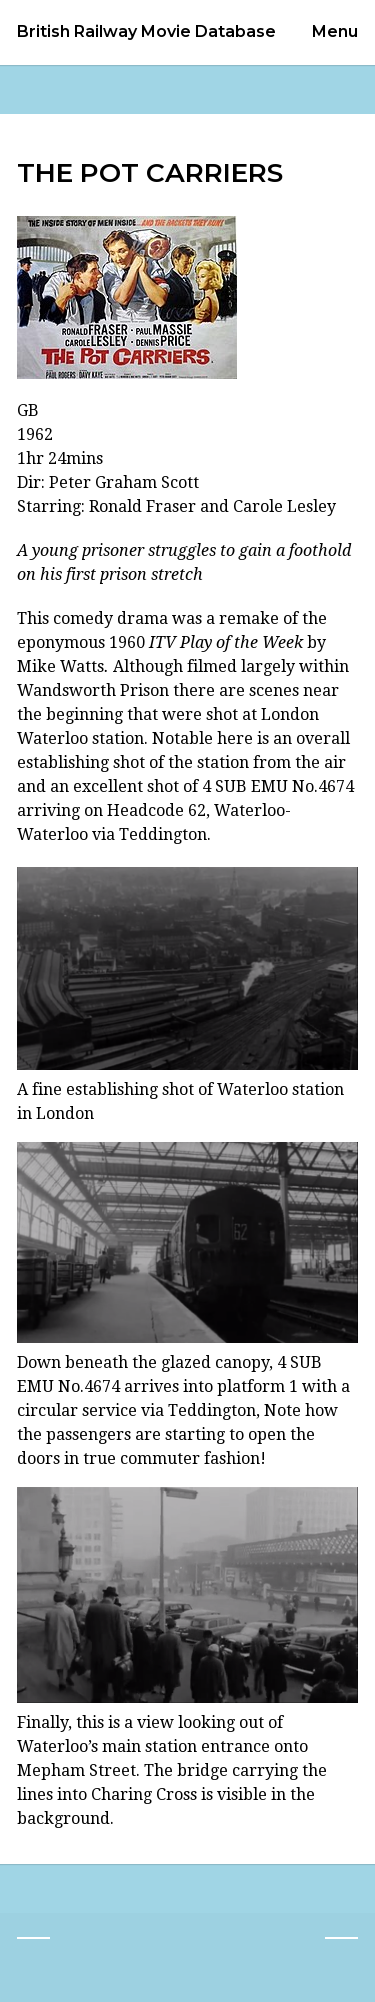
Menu (335, 31)
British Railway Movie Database (146, 32)
